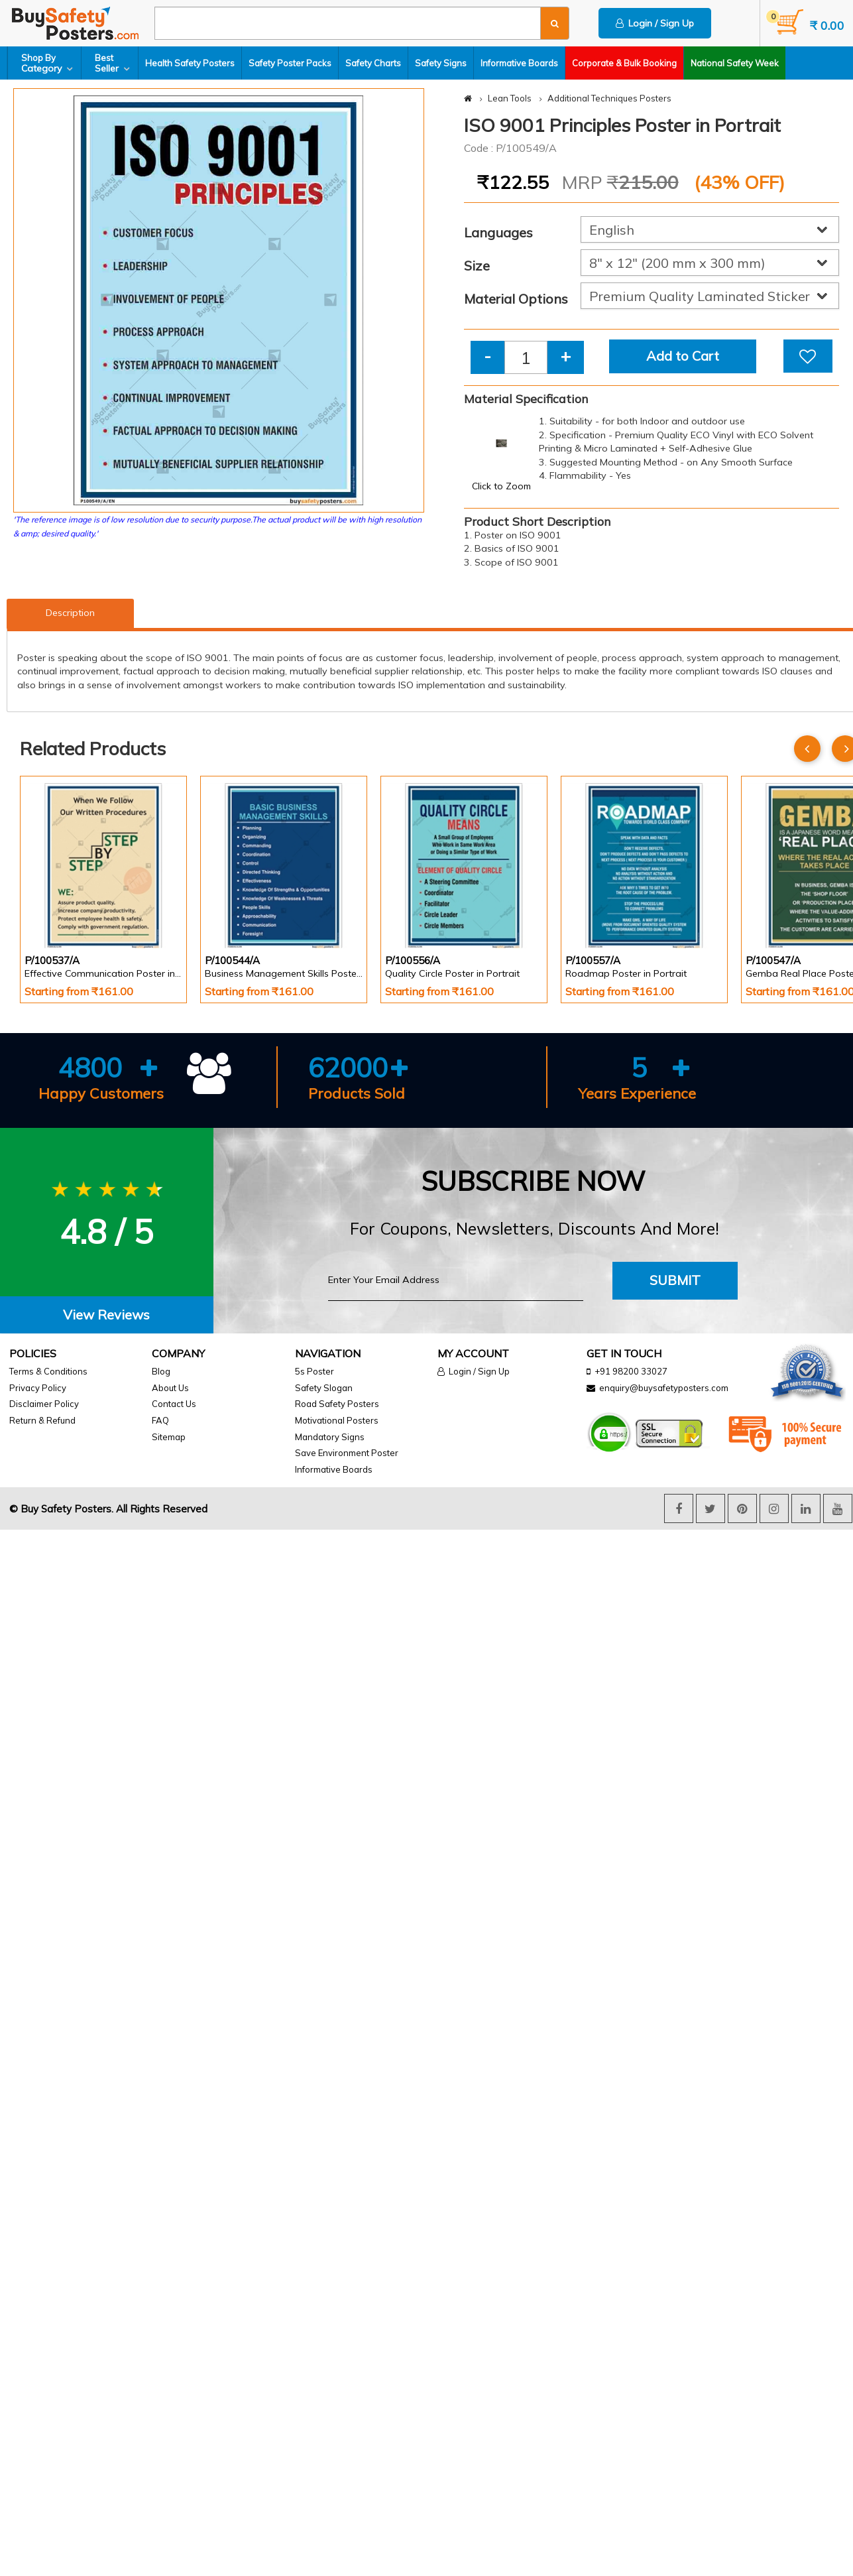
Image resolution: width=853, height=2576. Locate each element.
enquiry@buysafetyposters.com (663, 1387)
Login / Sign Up (655, 23)
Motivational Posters (336, 1420)
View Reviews (106, 1314)
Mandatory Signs (330, 1437)
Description (70, 613)
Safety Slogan (324, 1387)
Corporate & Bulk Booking (624, 63)
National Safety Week (735, 63)
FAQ (160, 1420)
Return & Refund (42, 1420)
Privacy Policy (37, 1387)
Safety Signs (441, 63)
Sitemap (169, 1437)
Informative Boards (519, 63)
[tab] (106, 1315)
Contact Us (174, 1403)
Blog (161, 1371)
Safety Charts (373, 63)
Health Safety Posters (190, 63)
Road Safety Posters (337, 1403)
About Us (170, 1387)
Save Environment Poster (346, 1452)
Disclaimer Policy (44, 1403)
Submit (675, 1280)
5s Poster (314, 1371)
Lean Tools (510, 98)
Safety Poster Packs (290, 63)
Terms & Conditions (48, 1371)
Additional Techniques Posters (609, 98)
